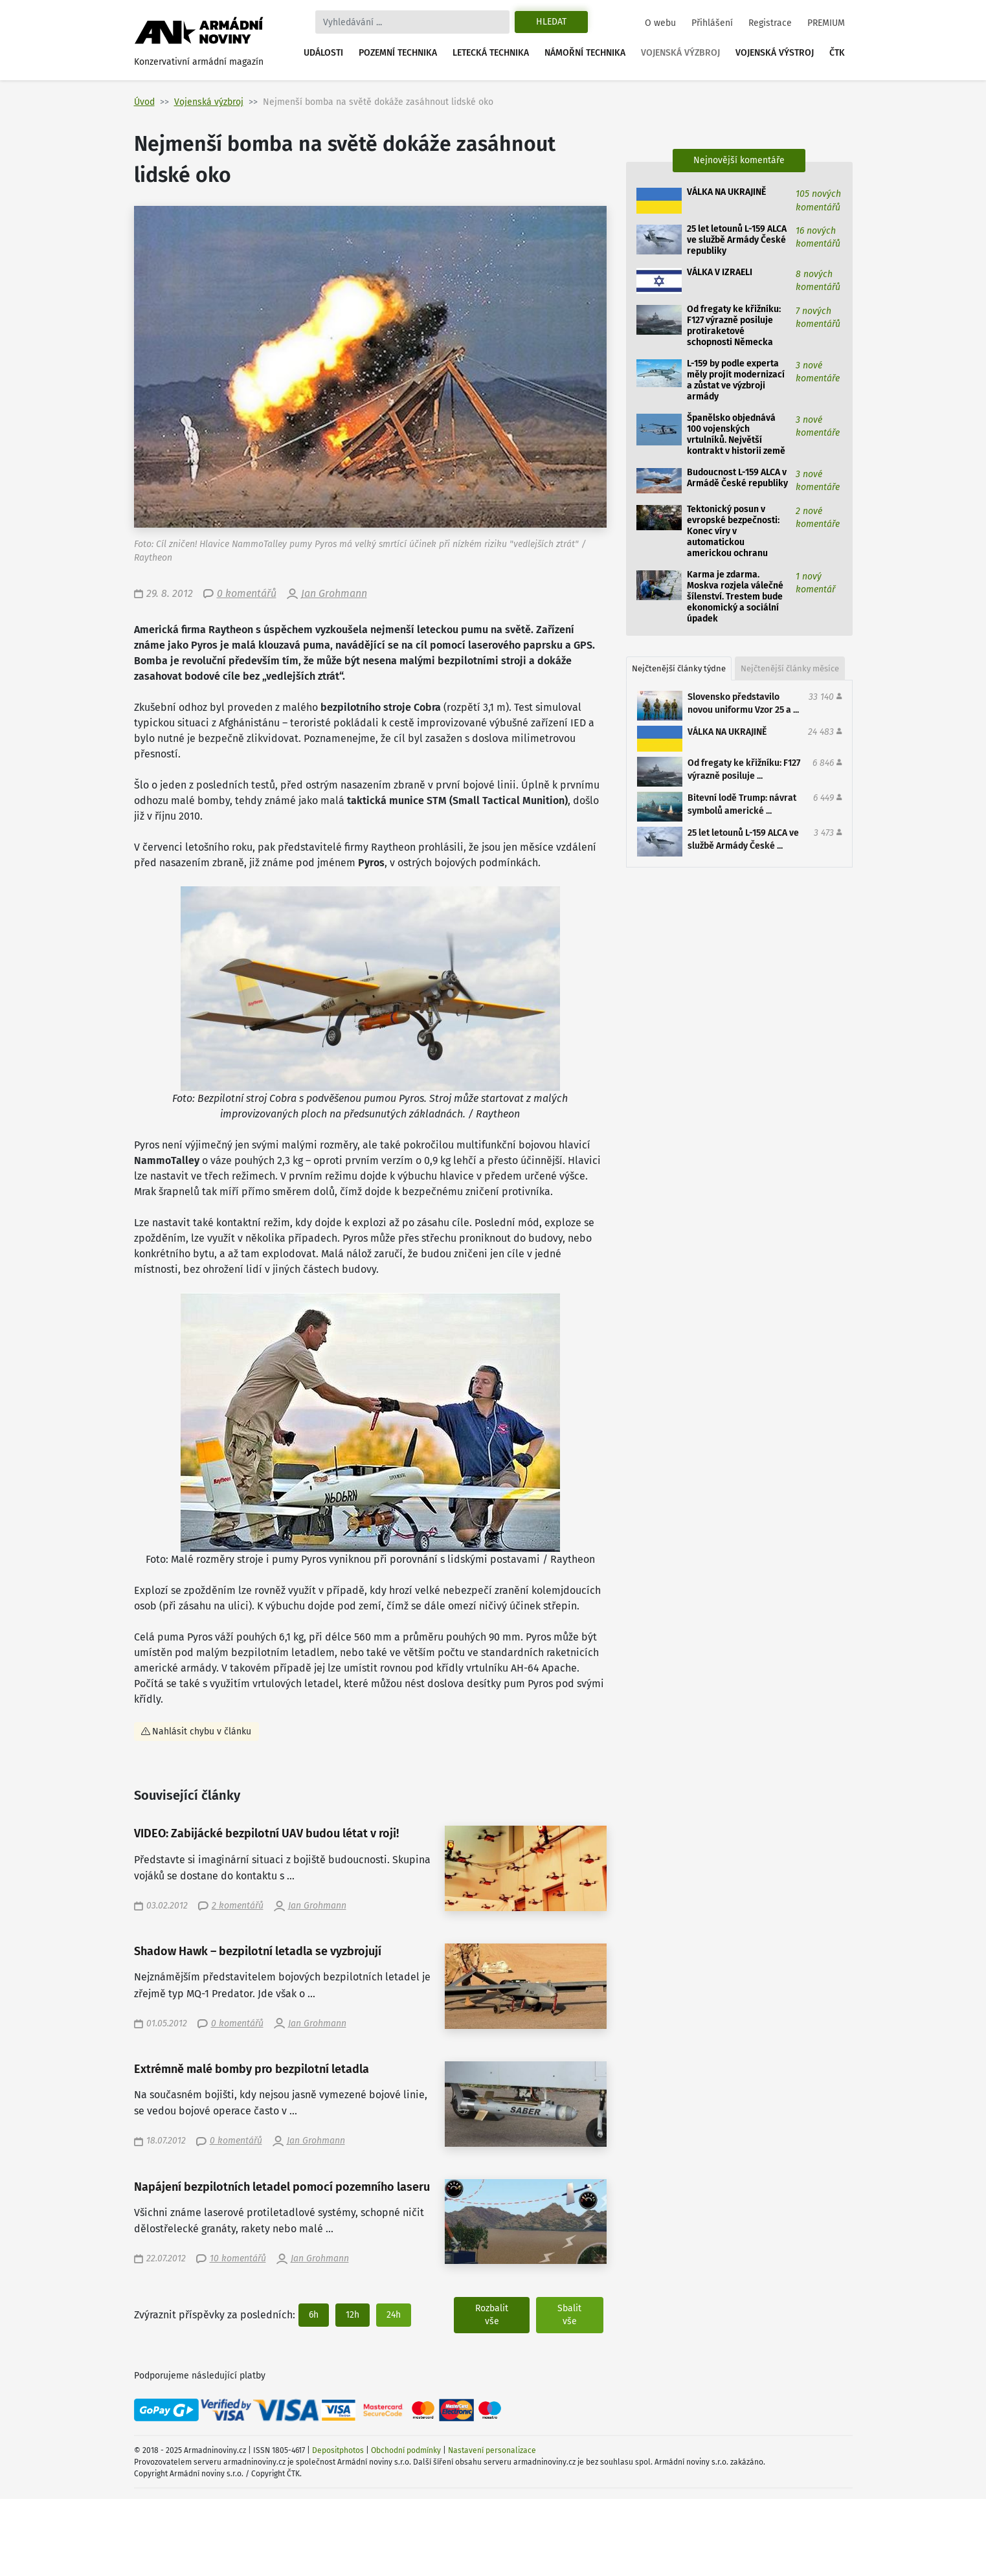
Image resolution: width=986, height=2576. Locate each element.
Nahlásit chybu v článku (201, 1731)
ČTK (837, 52)
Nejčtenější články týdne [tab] (679, 668)
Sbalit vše (569, 2315)
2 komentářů (237, 1905)
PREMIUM (826, 22)
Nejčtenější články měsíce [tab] (790, 668)
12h (352, 2314)
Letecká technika (491, 52)
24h (394, 2314)
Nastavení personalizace (492, 2450)
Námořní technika (584, 52)
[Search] (412, 22)
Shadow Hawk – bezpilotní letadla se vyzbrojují (257, 1951)
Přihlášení (712, 22)
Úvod (144, 101)
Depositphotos (338, 2450)
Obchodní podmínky (406, 2450)
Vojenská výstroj (774, 52)
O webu (660, 22)
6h (314, 2314)
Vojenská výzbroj (680, 52)
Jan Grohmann (334, 593)
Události (323, 52)
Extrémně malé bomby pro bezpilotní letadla (251, 2069)
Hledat (551, 21)
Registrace (770, 22)
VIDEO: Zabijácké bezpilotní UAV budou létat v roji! (266, 1834)
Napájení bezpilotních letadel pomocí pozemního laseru (282, 2187)
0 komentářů (246, 593)
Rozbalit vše (491, 2315)
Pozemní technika (398, 52)
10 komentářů (238, 2258)
